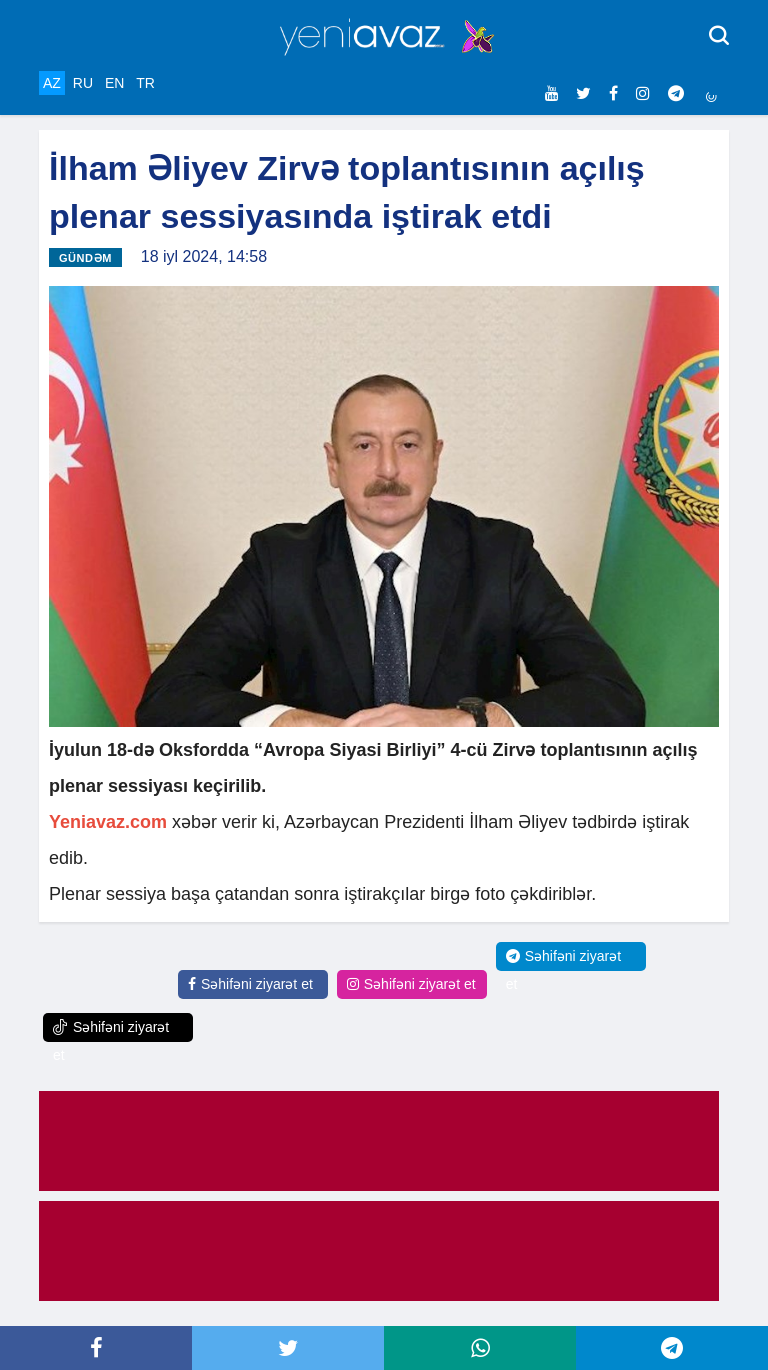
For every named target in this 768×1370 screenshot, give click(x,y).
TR (145, 83)
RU (83, 83)
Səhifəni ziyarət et (250, 984)
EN (114, 83)
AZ (52, 83)
